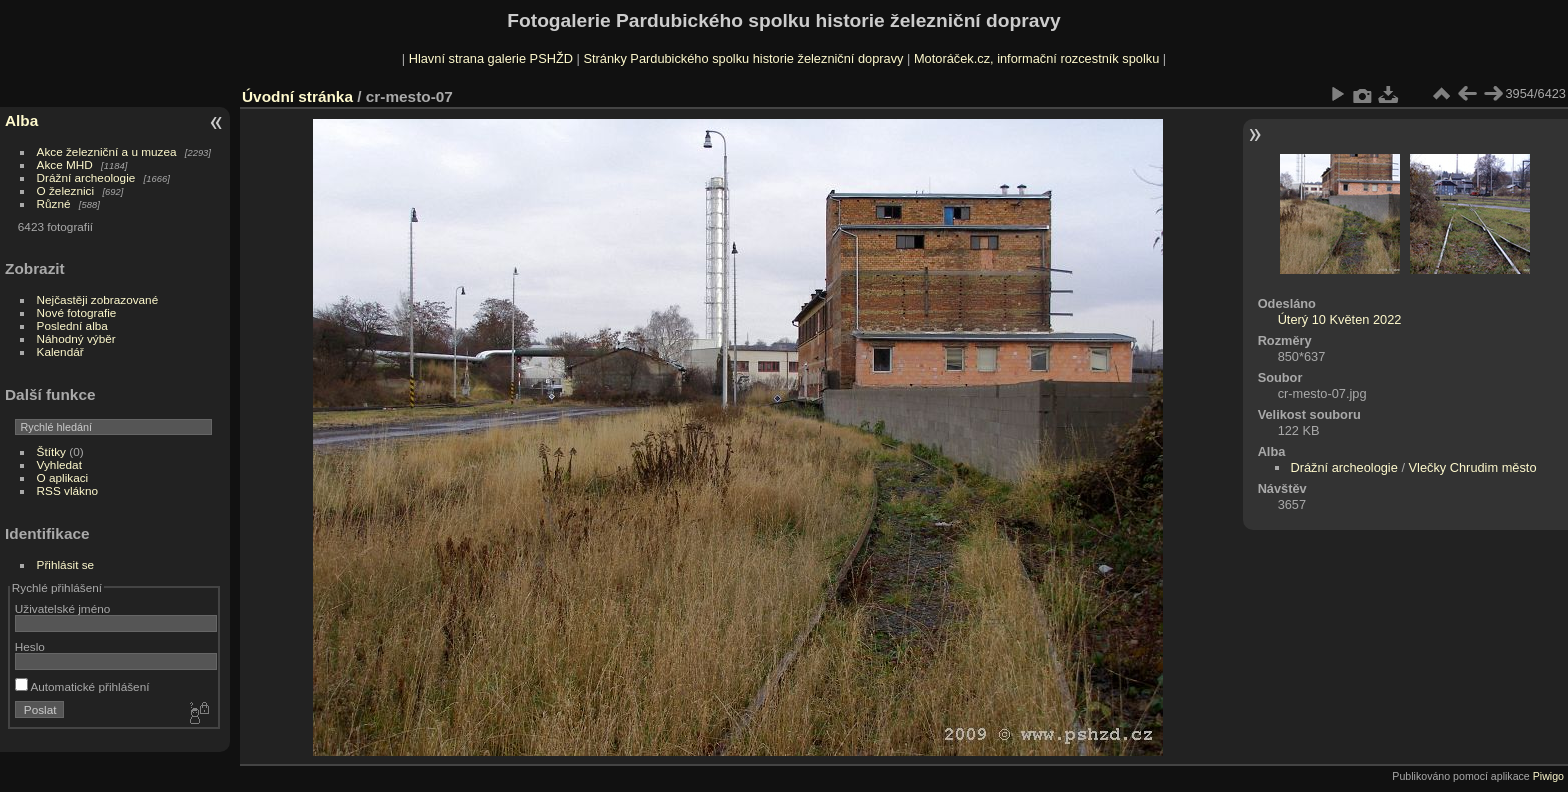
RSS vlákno (67, 490)
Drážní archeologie (86, 177)
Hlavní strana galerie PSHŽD (491, 58)
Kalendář (60, 351)
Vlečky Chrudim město (1473, 467)
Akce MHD (65, 164)
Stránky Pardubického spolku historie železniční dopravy (743, 58)
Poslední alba (72, 325)
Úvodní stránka (297, 96)
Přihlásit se (66, 564)
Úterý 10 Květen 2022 (1340, 319)
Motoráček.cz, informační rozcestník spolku (1036, 58)
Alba (21, 120)
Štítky (51, 451)
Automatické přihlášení (82, 686)
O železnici (66, 190)
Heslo (30, 646)
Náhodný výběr (76, 338)
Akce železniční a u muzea (107, 151)
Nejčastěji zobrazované (98, 299)
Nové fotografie (77, 312)
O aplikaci (63, 477)
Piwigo (1548, 776)
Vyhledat (59, 464)
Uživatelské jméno (62, 608)
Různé (54, 203)
